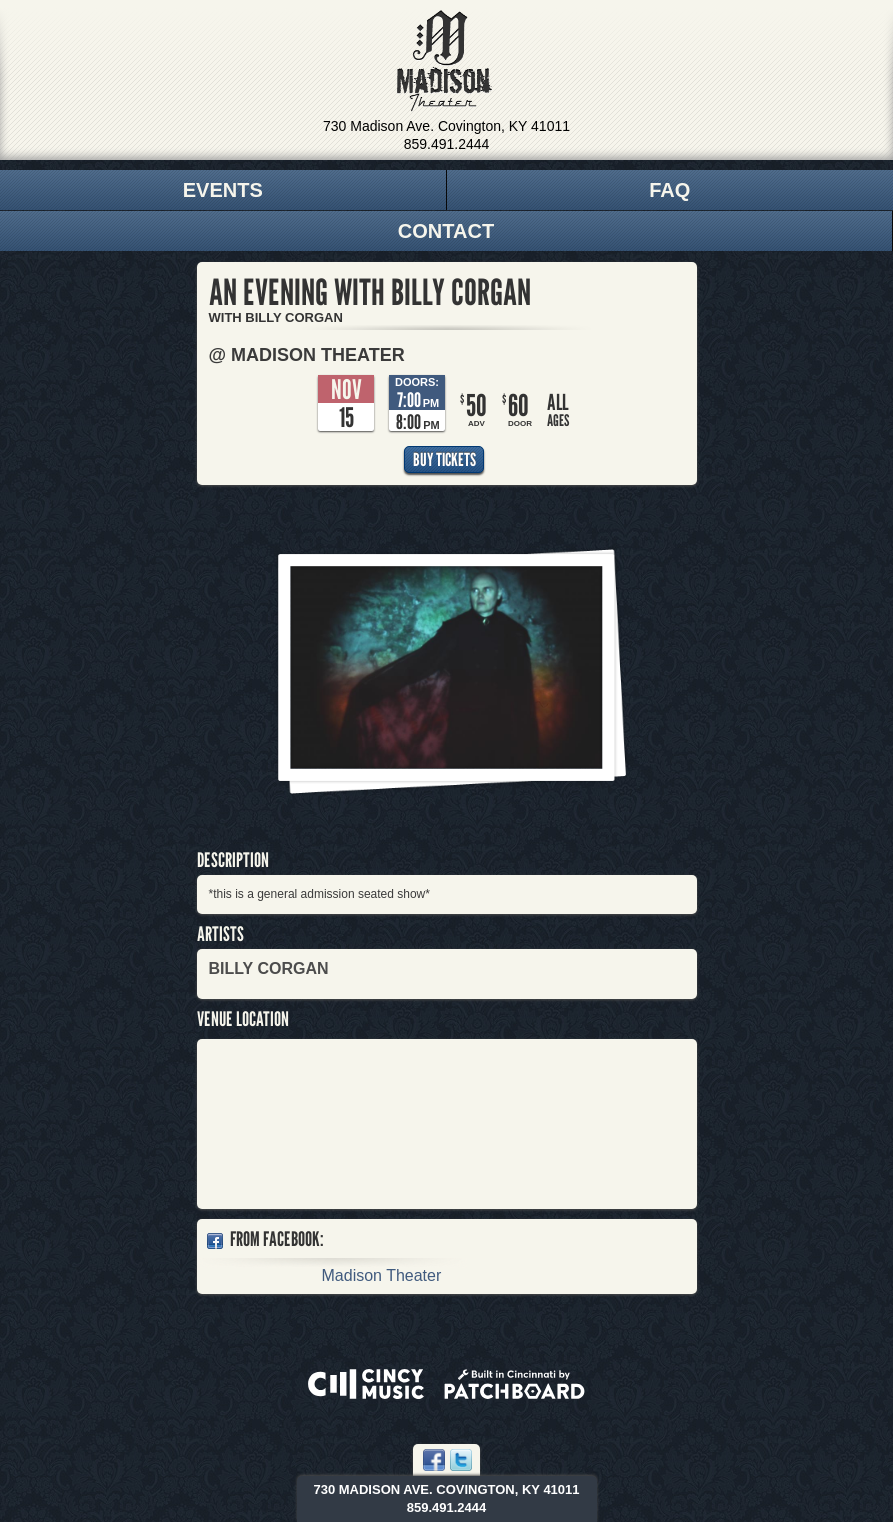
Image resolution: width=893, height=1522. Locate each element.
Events (223, 190)
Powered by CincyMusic (366, 1384)
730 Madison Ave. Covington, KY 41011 (446, 126)
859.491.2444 (447, 144)
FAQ (669, 190)
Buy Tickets (444, 459)
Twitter (461, 1460)
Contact (446, 231)
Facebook (434, 1460)
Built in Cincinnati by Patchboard (514, 1384)
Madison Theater (444, 61)
